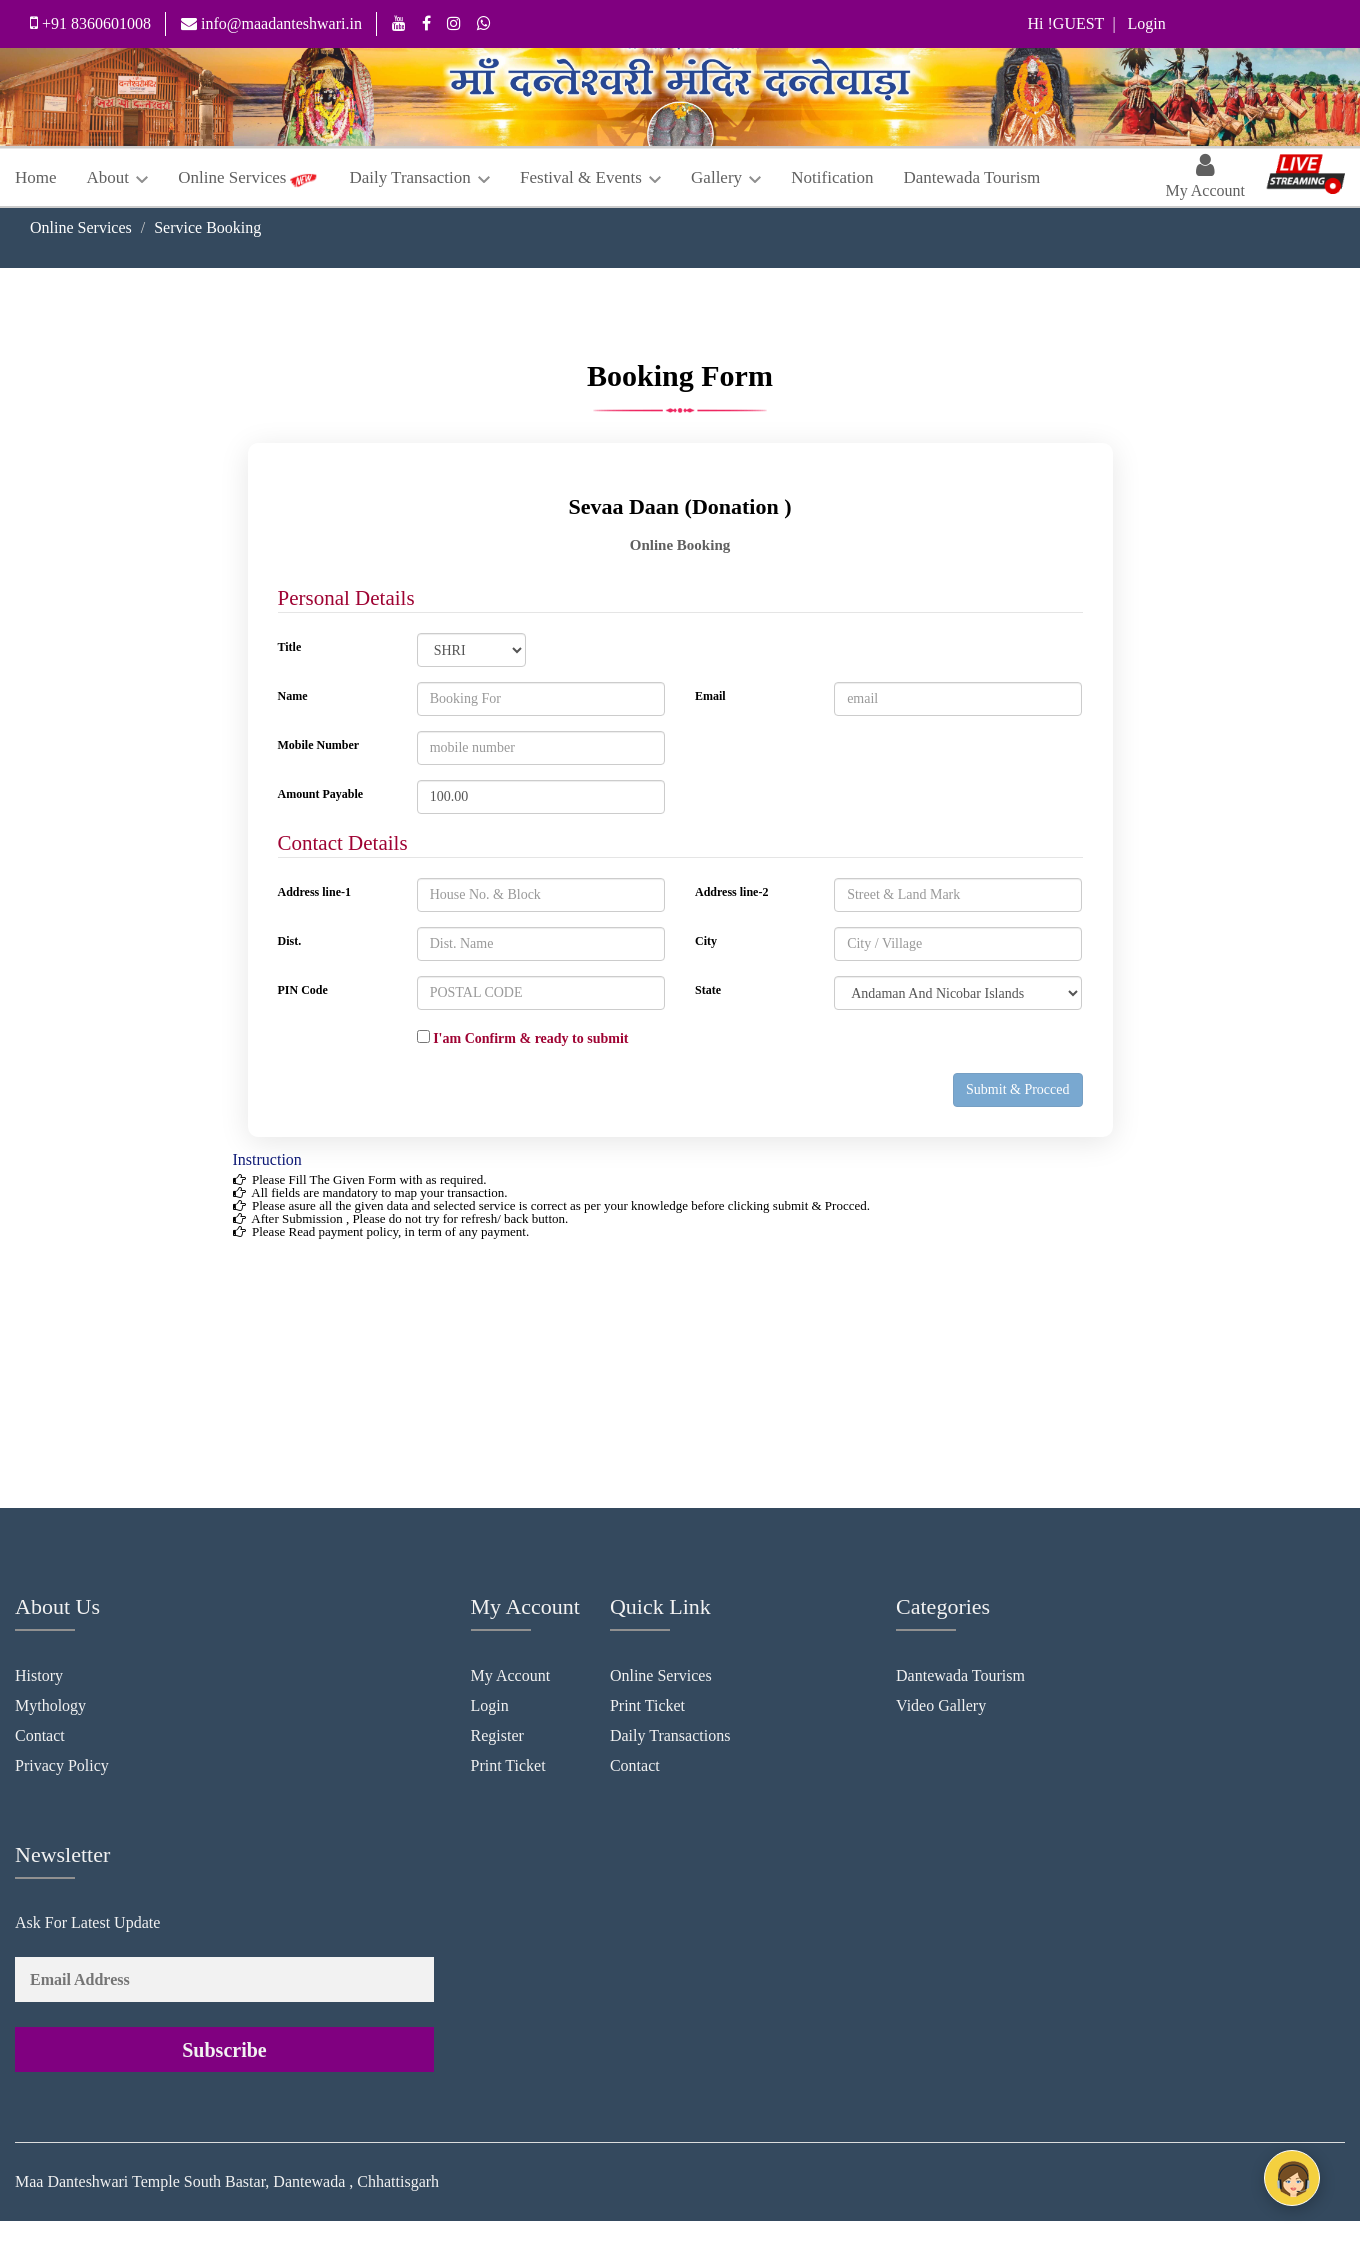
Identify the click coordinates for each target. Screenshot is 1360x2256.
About (118, 177)
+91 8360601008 (90, 23)
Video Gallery (941, 1705)
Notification (832, 177)
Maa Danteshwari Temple (97, 2181)
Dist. (290, 941)
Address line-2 (731, 892)
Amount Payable (321, 794)
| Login (1134, 23)
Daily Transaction (419, 177)
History (39, 1675)
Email (710, 696)
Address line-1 (314, 892)
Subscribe (224, 2050)
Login (490, 1705)
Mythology (50, 1705)
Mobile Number (319, 745)
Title (290, 647)
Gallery (726, 177)
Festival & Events (590, 177)
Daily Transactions (670, 1735)
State (708, 990)
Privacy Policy (62, 1765)
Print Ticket (508, 1765)
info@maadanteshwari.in (271, 23)
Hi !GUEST (1066, 23)
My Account (511, 1675)
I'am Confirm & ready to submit (523, 1038)
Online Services (232, 177)
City (706, 941)
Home (36, 177)
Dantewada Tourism (971, 177)
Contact (40, 1735)
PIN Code (303, 990)
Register (497, 1735)
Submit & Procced (1017, 1089)
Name (293, 696)
